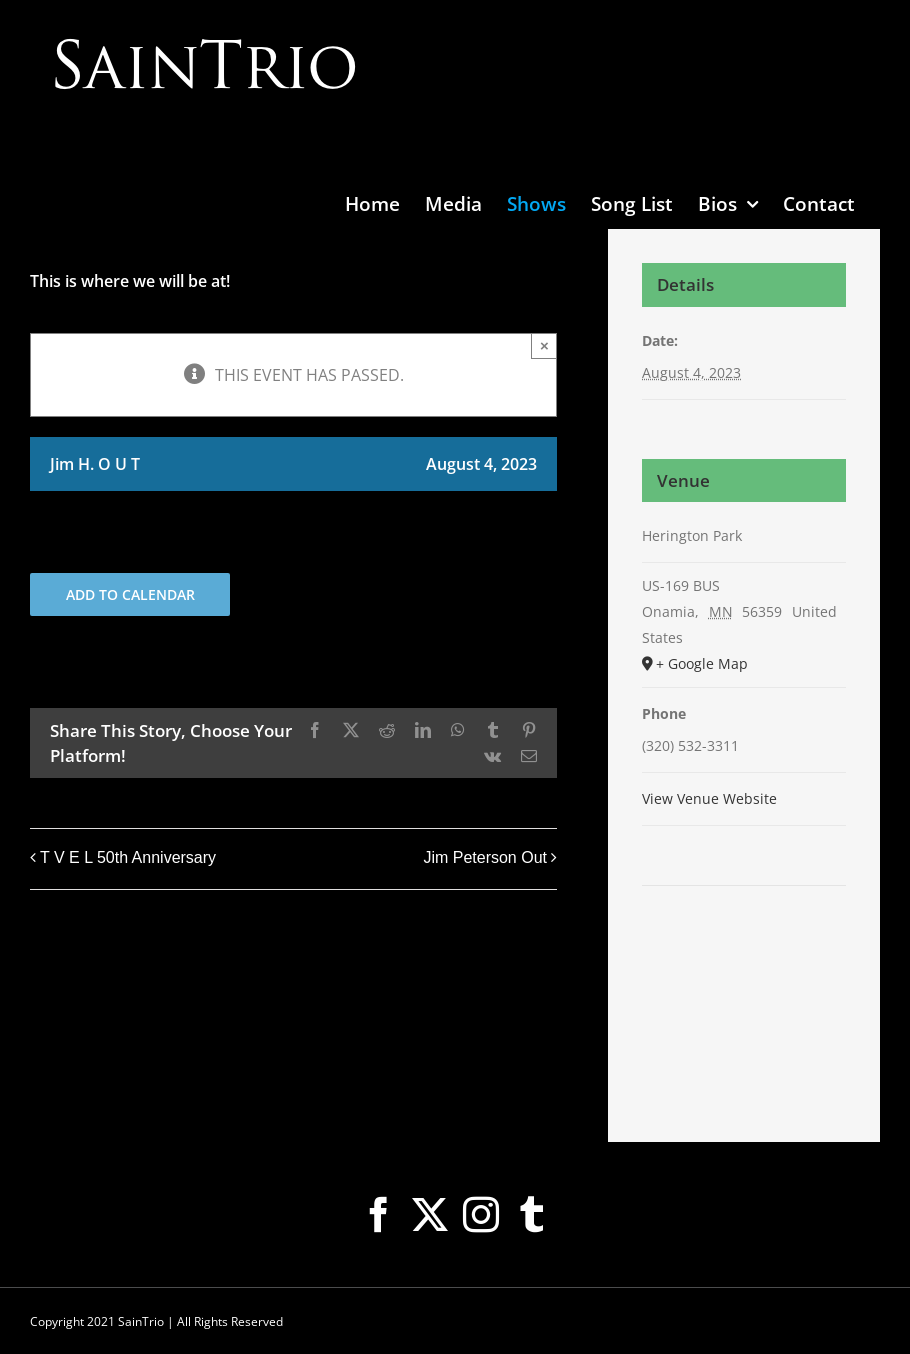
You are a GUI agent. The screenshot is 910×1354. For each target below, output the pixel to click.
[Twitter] (430, 1215)
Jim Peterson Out (485, 857)
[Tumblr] (532, 1215)
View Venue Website (709, 798)
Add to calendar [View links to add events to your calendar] (130, 594)
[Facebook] (379, 1215)
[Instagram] (481, 1215)
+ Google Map (702, 663)
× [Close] (544, 345)
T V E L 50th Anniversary (128, 857)
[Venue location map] (744, 946)
